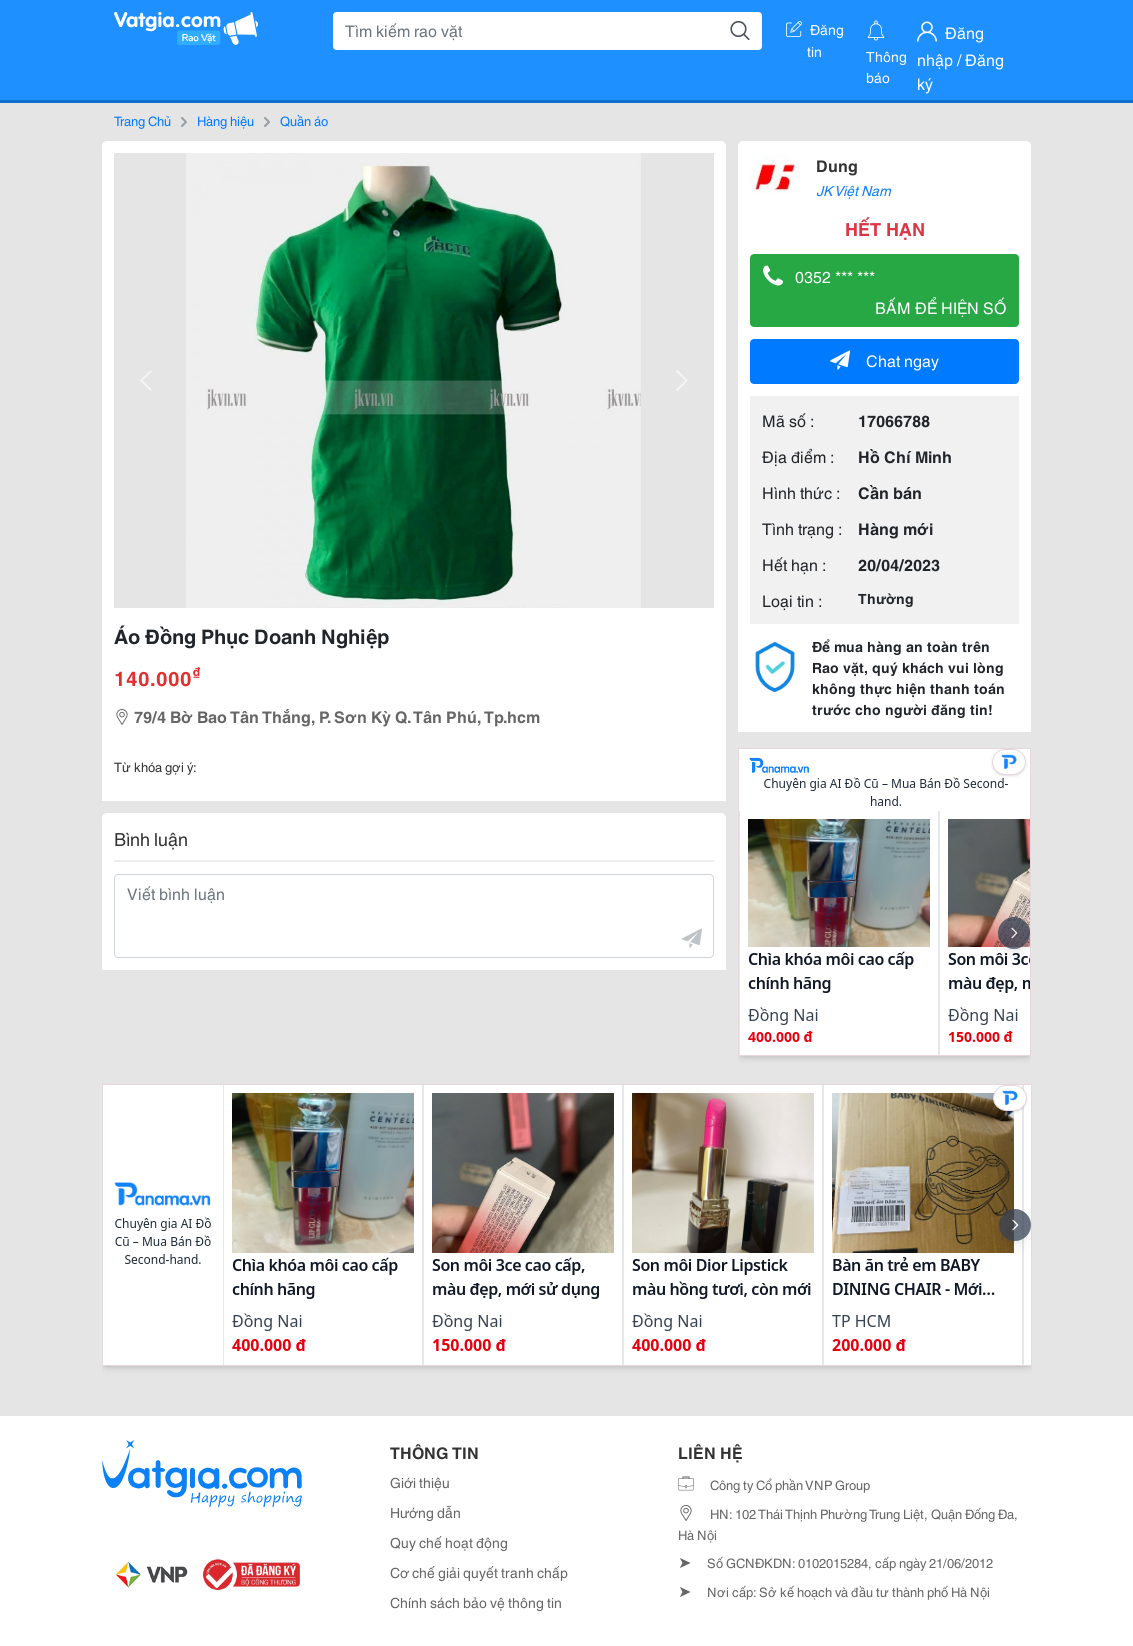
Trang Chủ (142, 120)
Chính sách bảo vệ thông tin (476, 1602)
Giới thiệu (420, 1482)
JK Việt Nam (853, 190)
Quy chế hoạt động (449, 1542)
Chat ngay (884, 359)
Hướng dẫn (425, 1512)
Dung (837, 164)
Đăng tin (815, 33)
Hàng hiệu (225, 120)
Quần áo (304, 120)
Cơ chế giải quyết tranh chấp (479, 1572)
